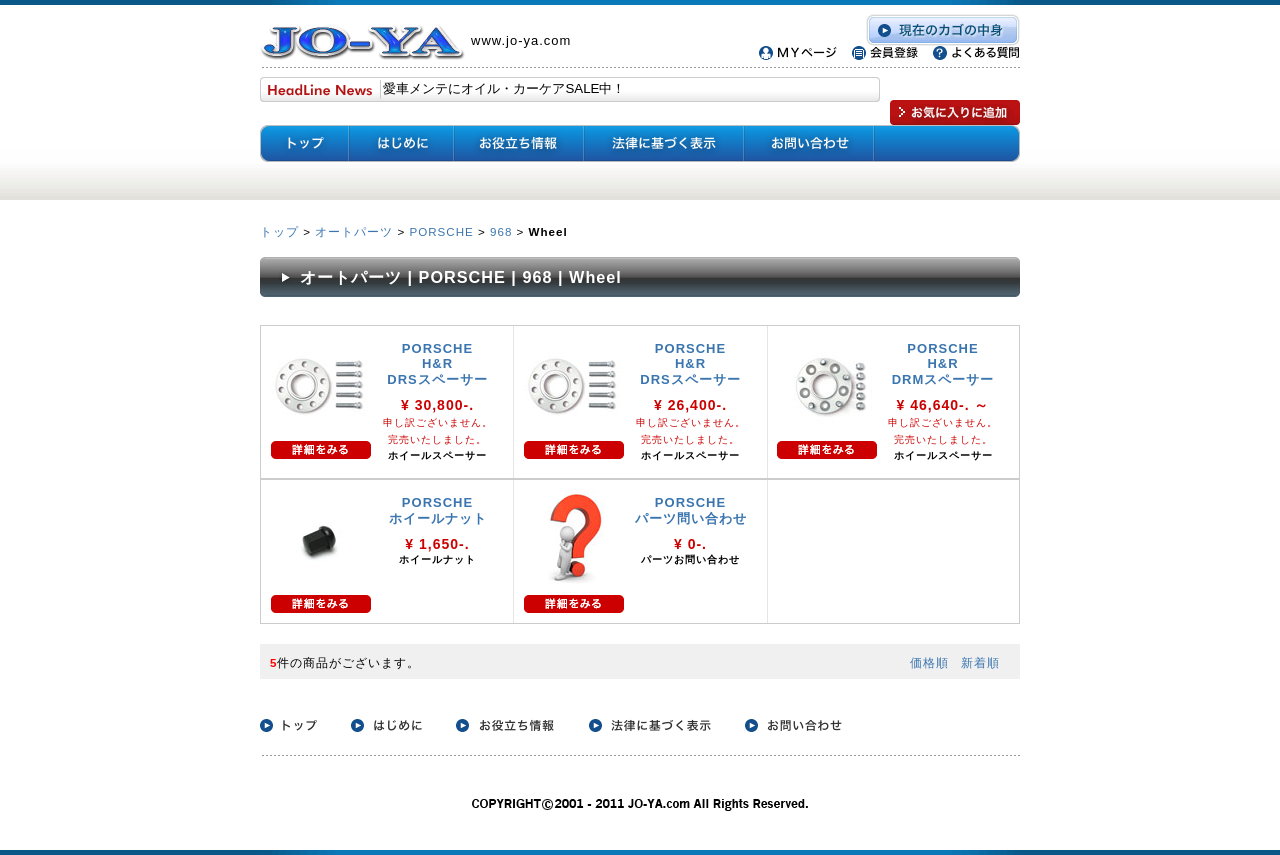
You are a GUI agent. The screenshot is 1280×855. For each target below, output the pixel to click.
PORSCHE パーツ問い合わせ (691, 510)
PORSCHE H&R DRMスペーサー (943, 364)
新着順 (980, 662)
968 (501, 231)
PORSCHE (441, 231)
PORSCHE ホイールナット (445, 510)
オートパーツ (354, 231)
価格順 (929, 662)
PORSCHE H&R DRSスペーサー (437, 364)
